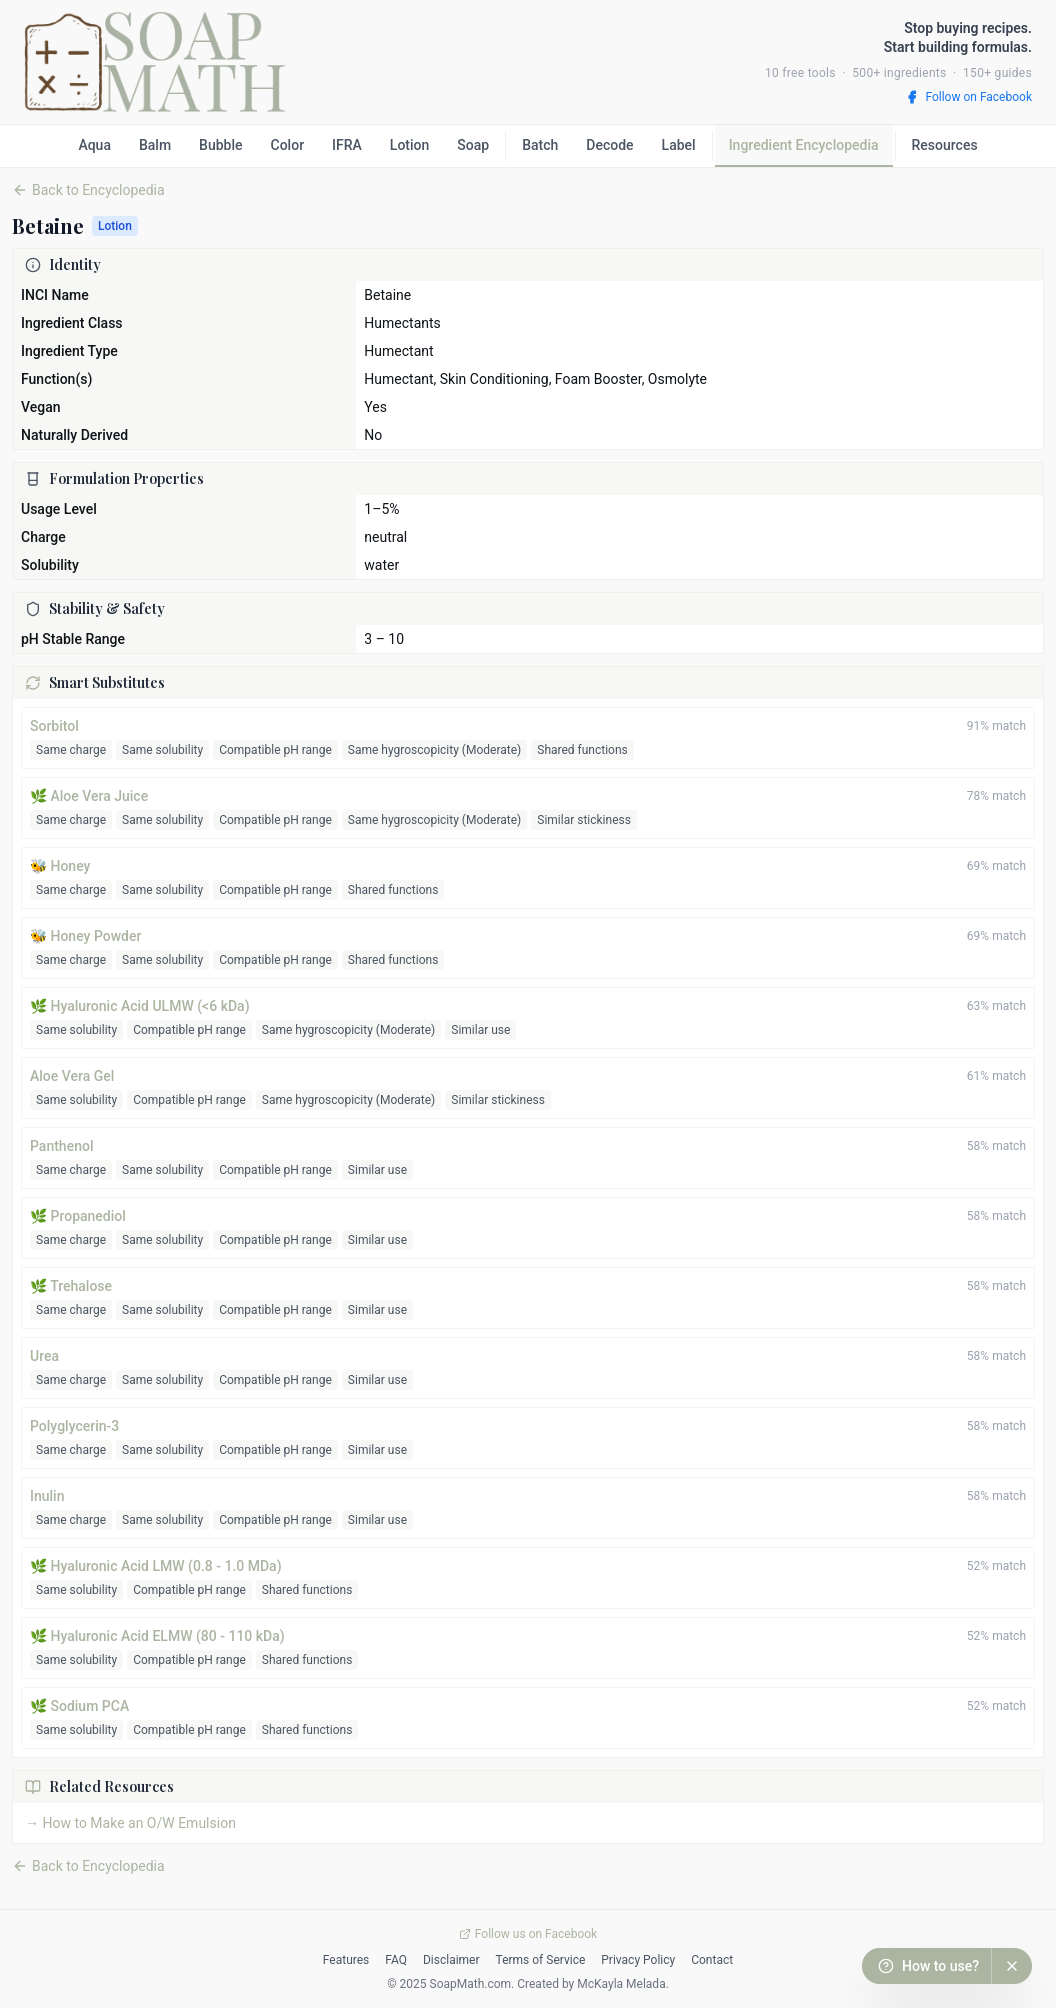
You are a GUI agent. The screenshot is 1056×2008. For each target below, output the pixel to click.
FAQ (396, 1960)
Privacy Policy (638, 1960)
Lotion (409, 145)
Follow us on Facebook (528, 1934)
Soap (473, 145)
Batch (540, 145)
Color (288, 145)
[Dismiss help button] (1012, 1966)
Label (679, 145)
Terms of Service (541, 1960)
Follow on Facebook (968, 97)
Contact (712, 1960)
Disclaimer (451, 1960)
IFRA (347, 145)
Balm (155, 145)
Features (346, 1960)
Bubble (220, 145)
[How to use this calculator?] (926, 1966)
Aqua (94, 145)
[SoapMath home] (155, 62)
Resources (945, 145)
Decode (609, 145)
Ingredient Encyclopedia (804, 145)
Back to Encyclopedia (88, 1866)
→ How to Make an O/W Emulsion (130, 1823)
